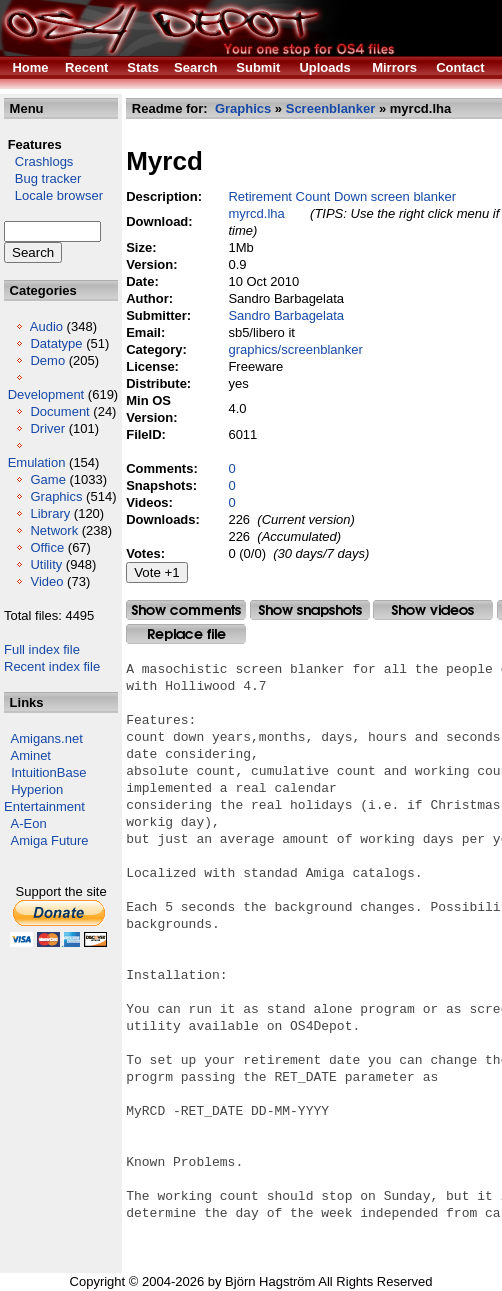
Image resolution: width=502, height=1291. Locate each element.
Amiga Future (50, 840)
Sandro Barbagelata (286, 315)
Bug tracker (42, 178)
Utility (46, 564)
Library (50, 513)
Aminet (31, 755)
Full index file (42, 649)
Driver (47, 428)
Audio (46, 326)
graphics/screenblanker (295, 349)
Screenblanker (331, 108)
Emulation (37, 462)
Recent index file (52, 666)
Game (47, 479)
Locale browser (53, 195)
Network (54, 530)
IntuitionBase (48, 772)
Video (46, 581)
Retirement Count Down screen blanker (342, 196)
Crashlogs (38, 161)
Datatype (56, 343)
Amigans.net (47, 738)
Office (47, 547)
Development (46, 394)
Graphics (56, 496)
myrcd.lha (256, 213)
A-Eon (29, 823)
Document (59, 411)
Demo (47, 360)
